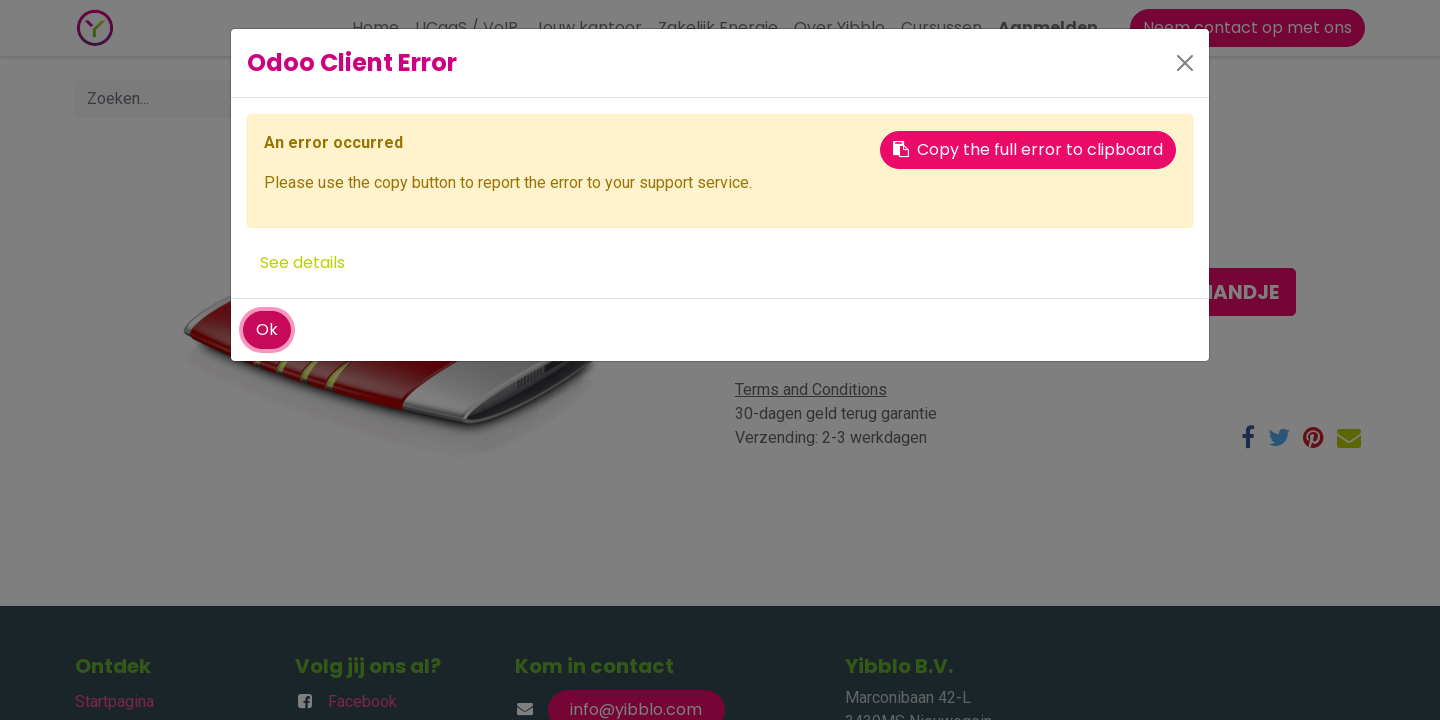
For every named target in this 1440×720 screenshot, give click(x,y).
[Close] (1185, 63)
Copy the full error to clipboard (1028, 149)
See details (302, 262)
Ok (267, 329)
